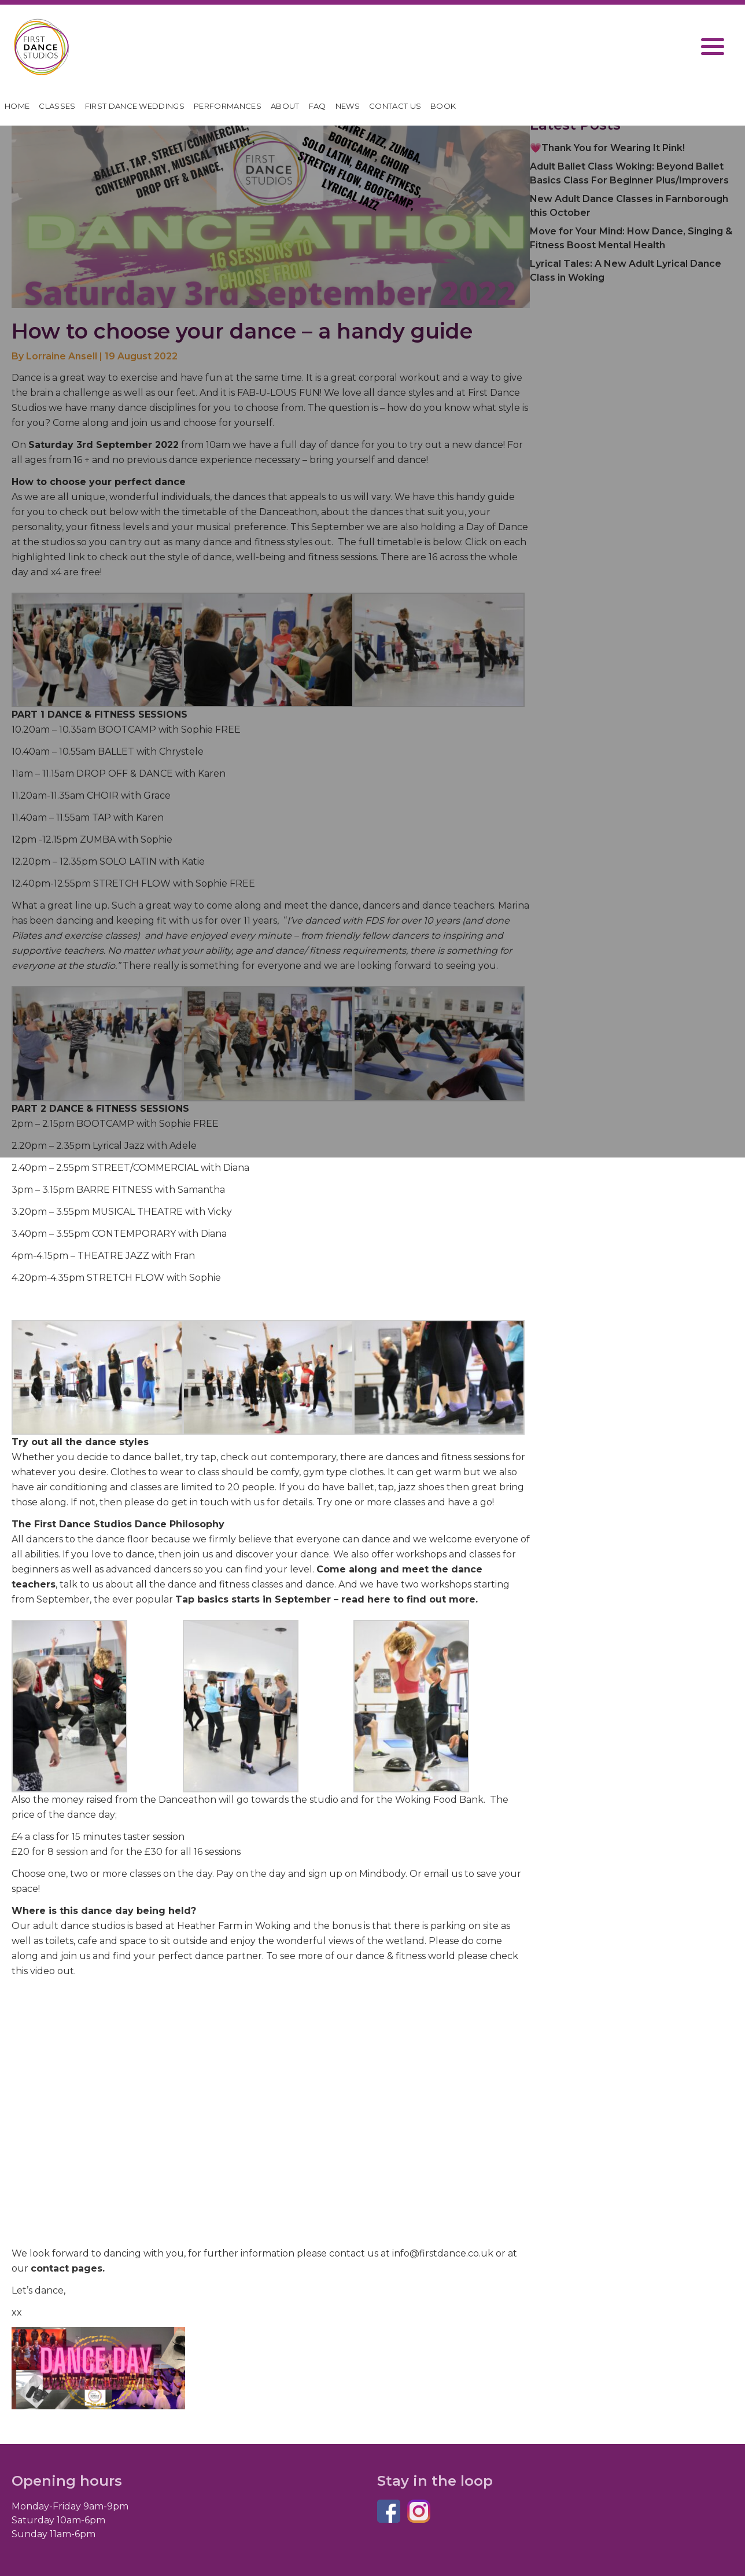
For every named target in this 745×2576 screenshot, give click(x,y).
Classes (57, 106)
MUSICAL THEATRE (137, 1211)
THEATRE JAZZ (113, 1255)
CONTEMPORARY (134, 1233)
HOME (17, 106)
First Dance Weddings (135, 106)
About (285, 106)
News (347, 106)
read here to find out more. (409, 1599)
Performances (227, 106)
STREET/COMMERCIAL (145, 1167)
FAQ (317, 106)
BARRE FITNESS (115, 1189)
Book (443, 106)
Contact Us (395, 106)
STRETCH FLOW (125, 1277)
